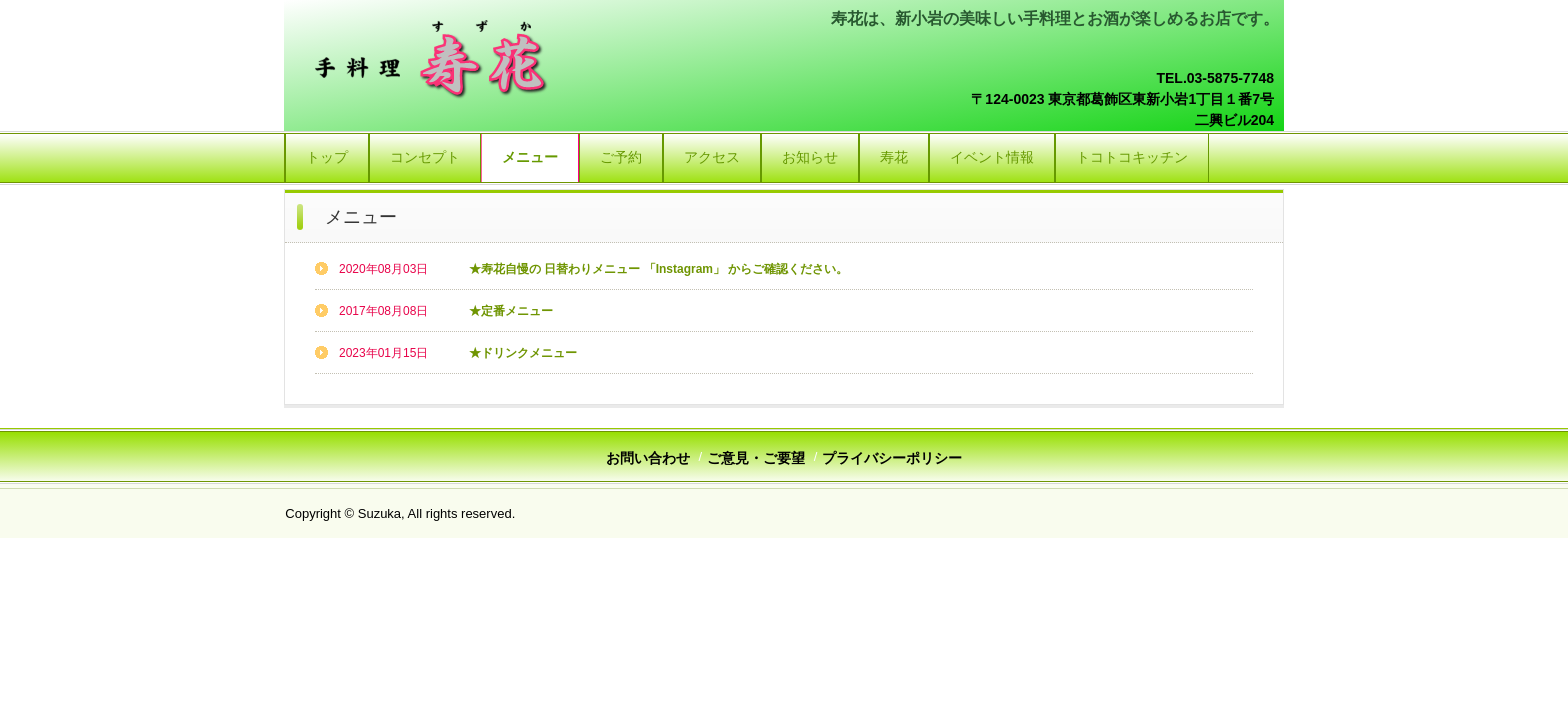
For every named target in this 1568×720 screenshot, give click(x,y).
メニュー (530, 157)
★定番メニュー (511, 311)
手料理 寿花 (435, 60)
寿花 (894, 157)
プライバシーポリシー (892, 458)
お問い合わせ (648, 458)
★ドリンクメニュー (523, 353)
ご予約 (621, 157)
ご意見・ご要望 (756, 458)
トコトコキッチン (1132, 157)
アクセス (712, 157)
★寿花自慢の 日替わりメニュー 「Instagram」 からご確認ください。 (658, 269)
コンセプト (425, 157)
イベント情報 (992, 157)
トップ (327, 157)
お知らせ (810, 157)
